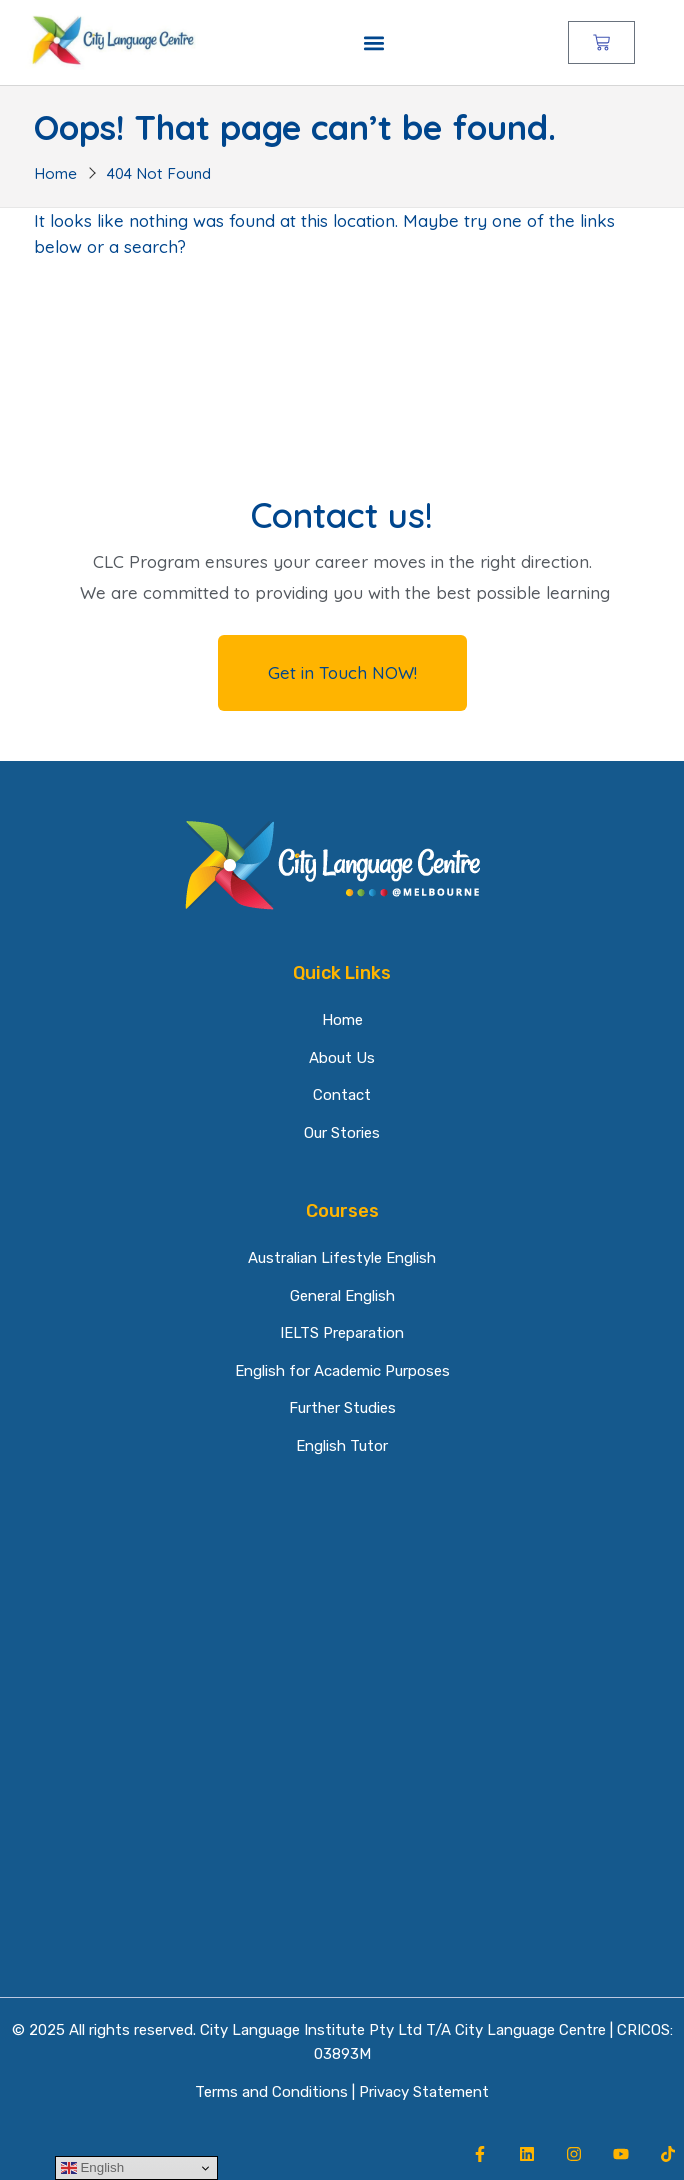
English (92, 2168)
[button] (373, 42)
